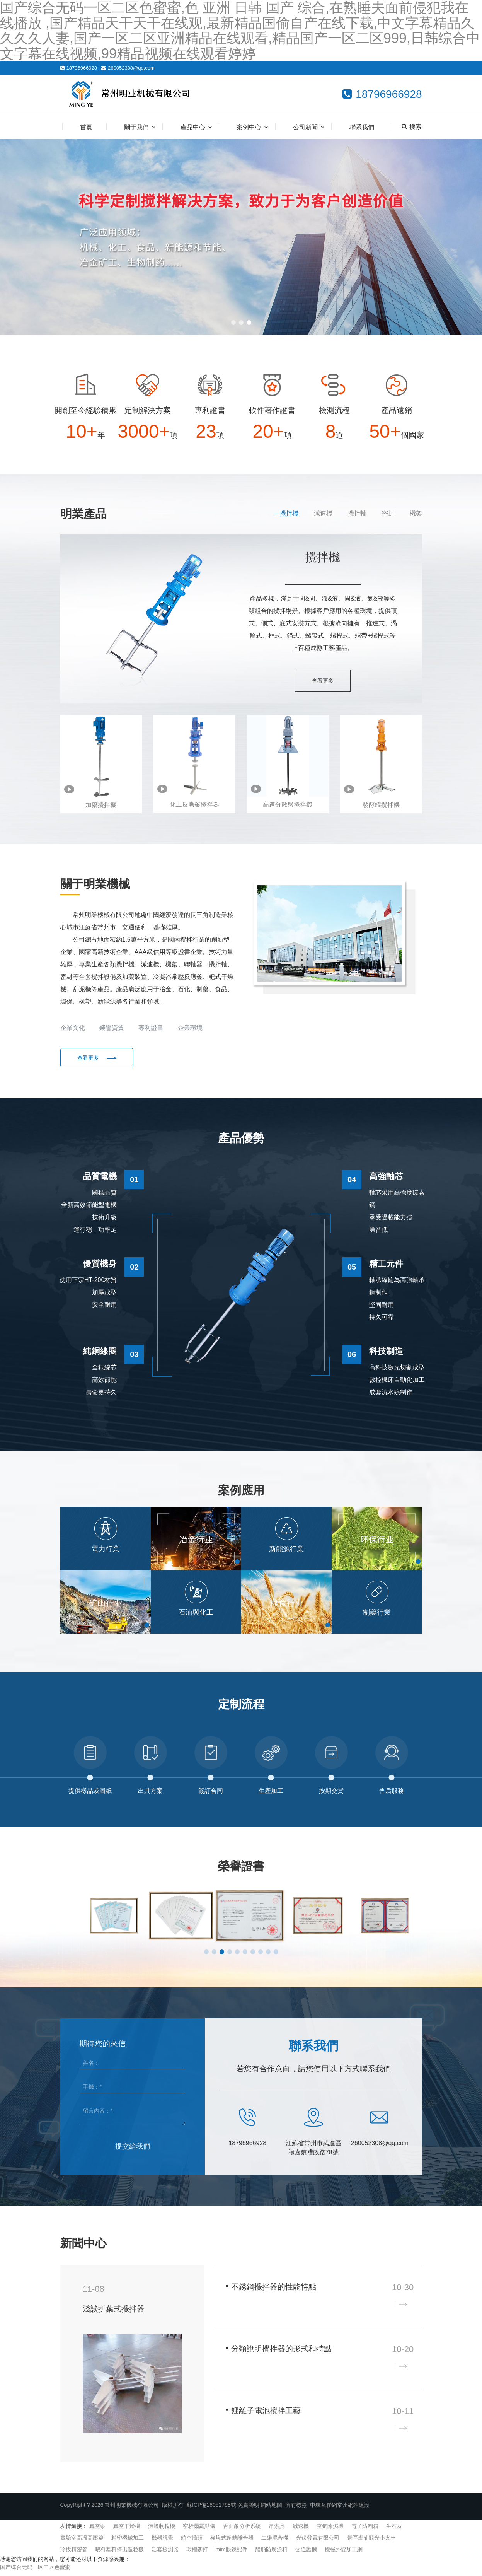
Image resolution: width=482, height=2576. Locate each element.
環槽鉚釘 (197, 2554)
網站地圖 (271, 2509)
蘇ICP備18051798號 (211, 2509)
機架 (416, 513)
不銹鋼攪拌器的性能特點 (273, 2291)
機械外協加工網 (344, 2554)
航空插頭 (192, 2542)
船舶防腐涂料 (271, 2554)
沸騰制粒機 (161, 2531)
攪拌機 (289, 513)
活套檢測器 (165, 2554)
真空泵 (97, 2531)
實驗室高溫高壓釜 (82, 2542)
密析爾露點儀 (199, 2531)
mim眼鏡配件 (231, 2554)
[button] (233, 322)
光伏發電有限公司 (317, 2542)
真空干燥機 (126, 2531)
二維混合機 (274, 2542)
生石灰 (394, 2531)
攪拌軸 (357, 513)
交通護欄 (306, 2554)
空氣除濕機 (330, 2531)
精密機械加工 (127, 2542)
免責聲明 (248, 2509)
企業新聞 (372, 2248)
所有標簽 (296, 2509)
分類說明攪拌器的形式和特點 (281, 2353)
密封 (388, 513)
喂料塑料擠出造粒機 (119, 2554)
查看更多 (323, 681)
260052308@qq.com (131, 68)
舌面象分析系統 (242, 2531)
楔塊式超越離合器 (232, 2542)
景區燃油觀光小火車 (371, 2542)
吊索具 (277, 2531)
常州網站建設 (353, 2509)
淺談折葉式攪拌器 (114, 2313)
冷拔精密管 (73, 2554)
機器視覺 (162, 2542)
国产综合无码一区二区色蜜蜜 (35, 2572)
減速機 (323, 513)
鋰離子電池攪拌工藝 (266, 2415)
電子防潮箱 (364, 2531)
